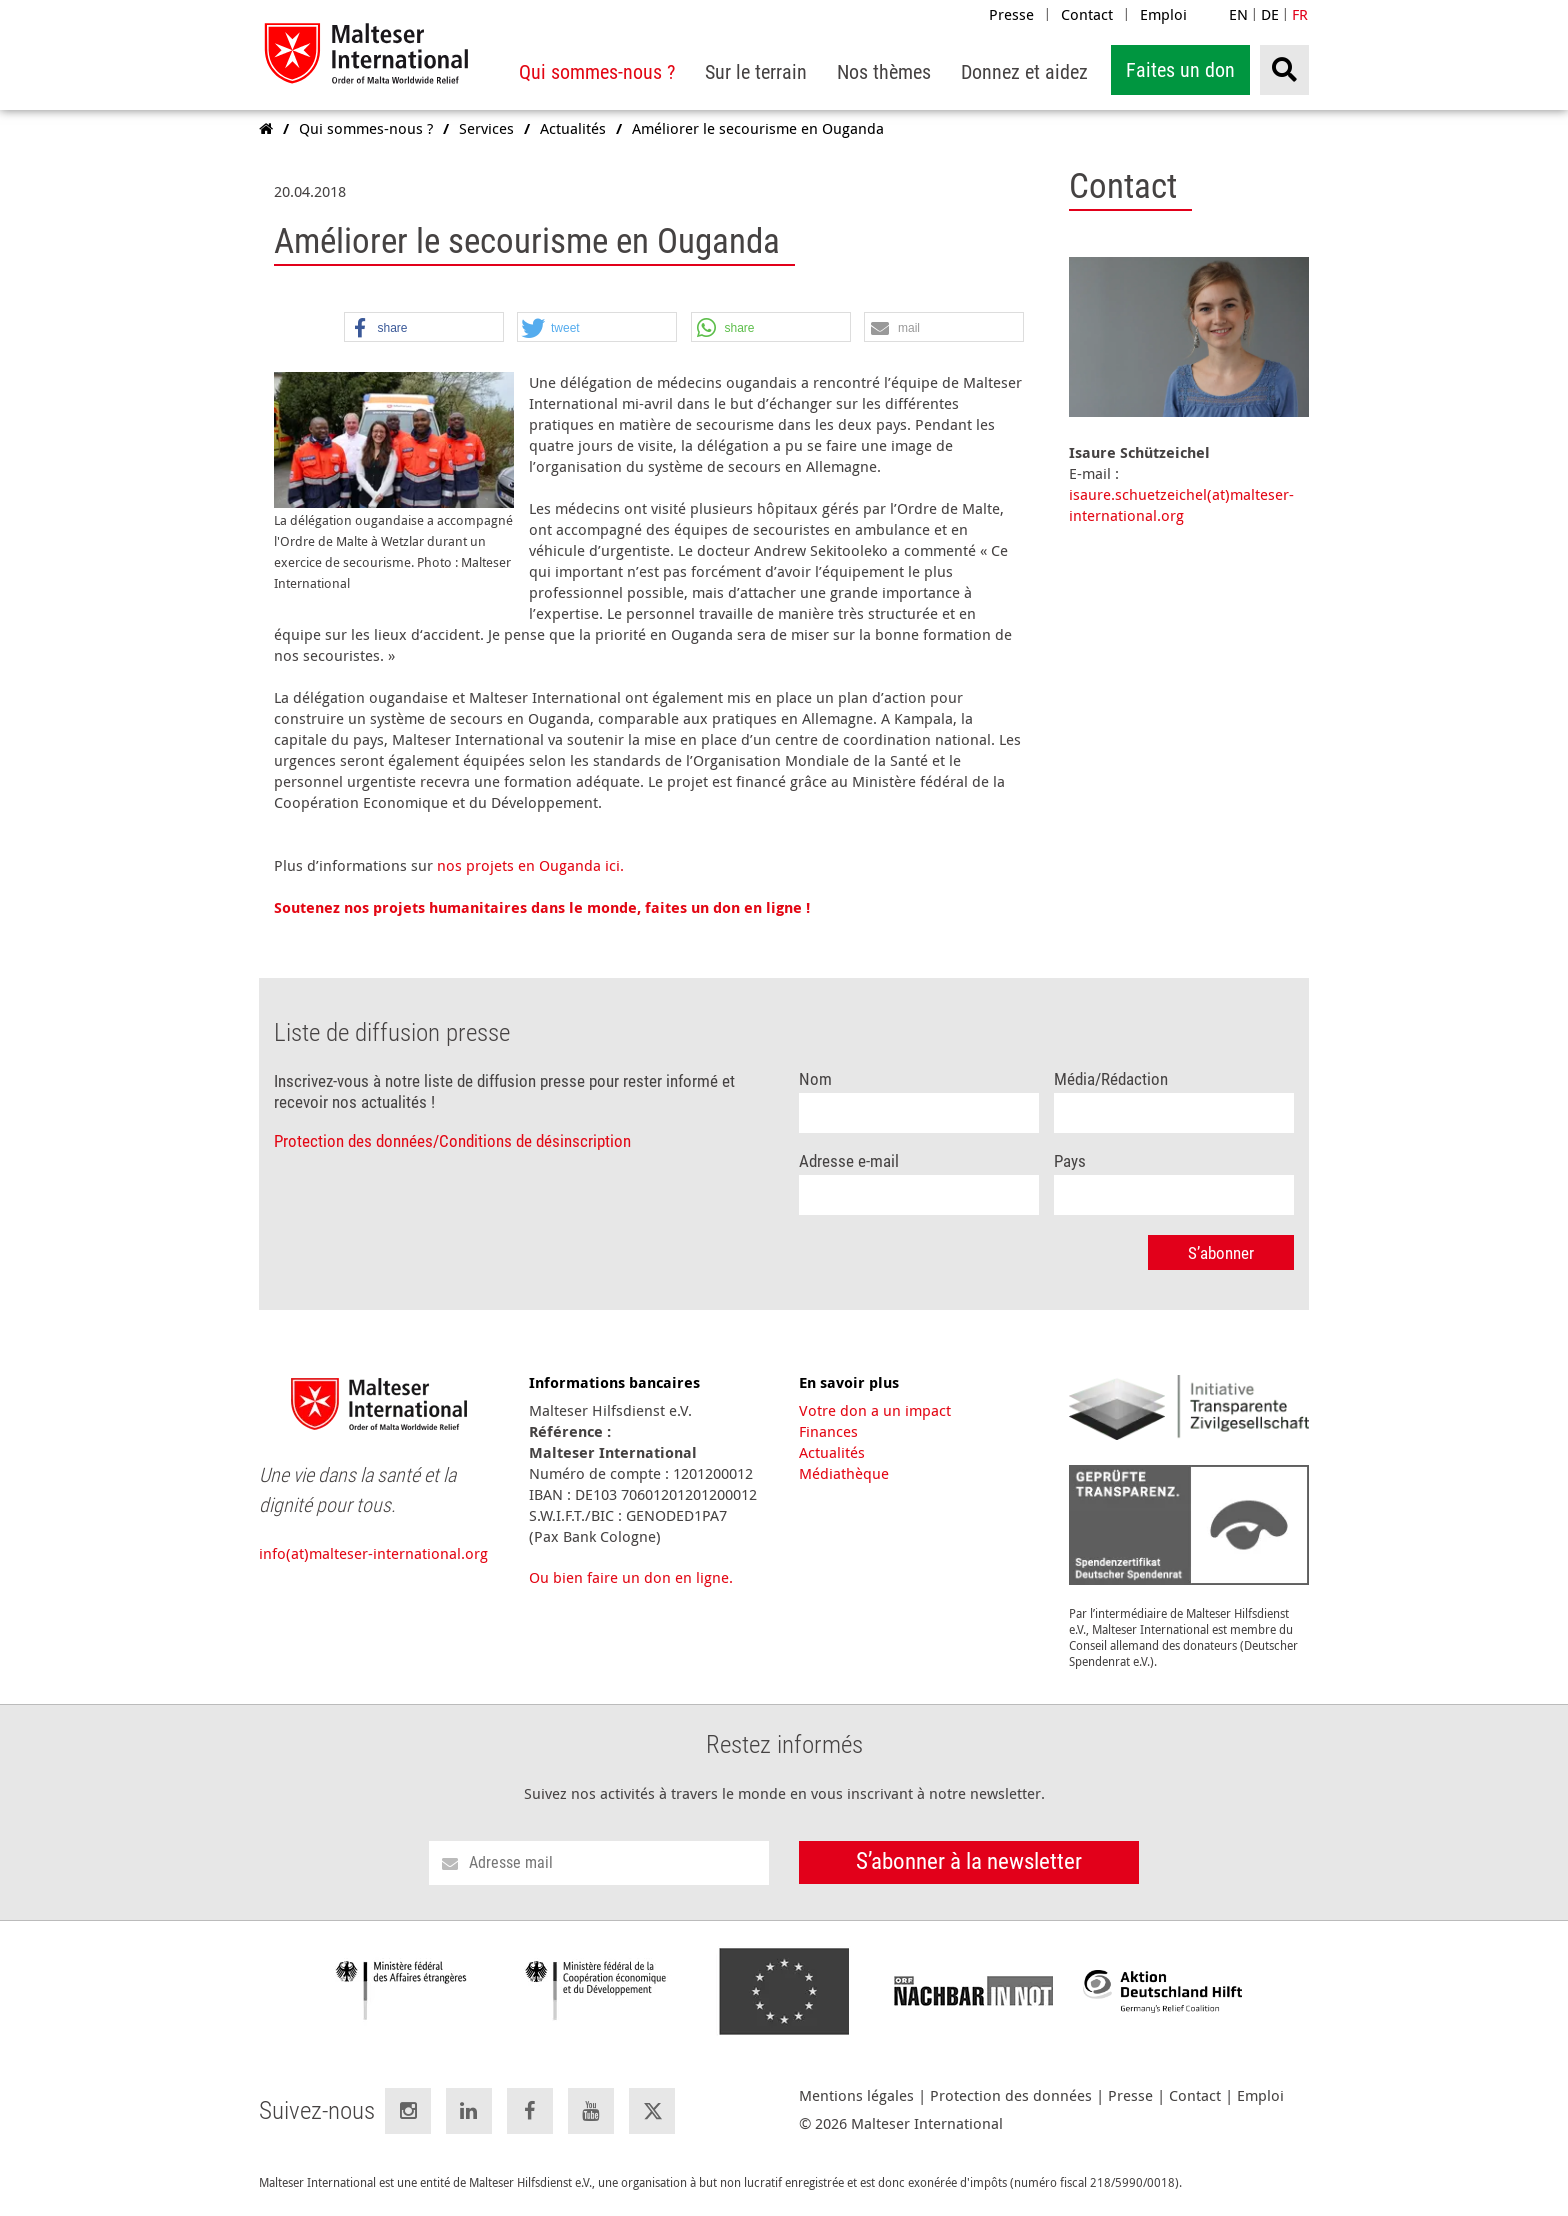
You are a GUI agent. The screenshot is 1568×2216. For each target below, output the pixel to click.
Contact (1087, 14)
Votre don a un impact (875, 1410)
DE (1270, 14)
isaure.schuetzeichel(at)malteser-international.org (1181, 504)
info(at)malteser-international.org (373, 1553)
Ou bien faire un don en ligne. (631, 1577)
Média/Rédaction (1111, 1079)
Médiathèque (844, 1473)
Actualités (832, 1452)
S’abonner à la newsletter (969, 1861)
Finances (828, 1431)
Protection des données (1011, 2095)
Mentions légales (856, 2095)
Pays (1070, 1161)
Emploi (1163, 14)
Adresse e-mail (849, 1161)
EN (1238, 14)
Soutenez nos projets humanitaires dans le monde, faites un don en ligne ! (542, 907)
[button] (424, 328)
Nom (815, 1079)
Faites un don (1180, 70)
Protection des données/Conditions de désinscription (452, 1141)
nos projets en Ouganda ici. (530, 865)
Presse (1011, 14)
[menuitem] (597, 72)
